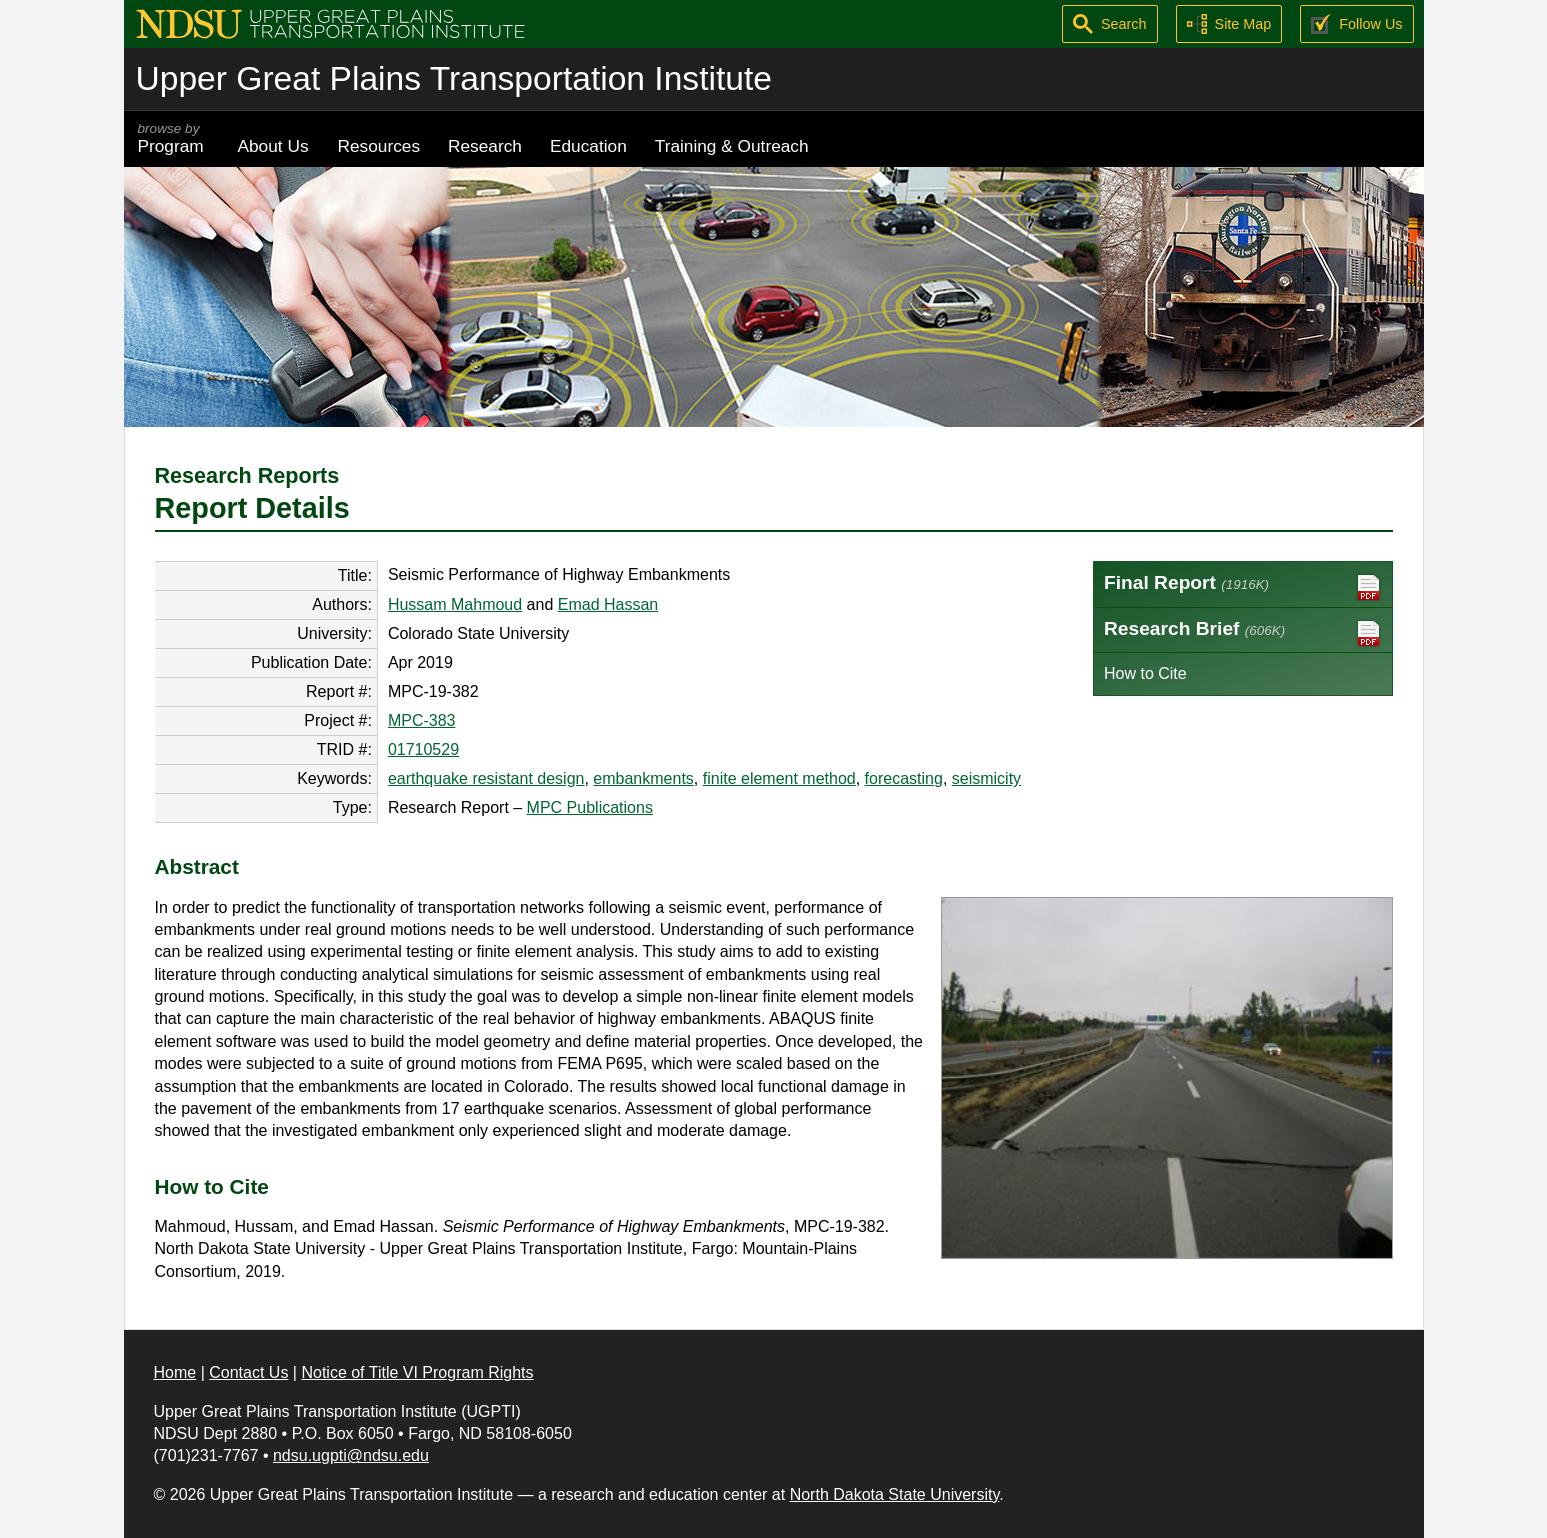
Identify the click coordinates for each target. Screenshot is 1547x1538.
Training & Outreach (732, 146)
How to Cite (1145, 673)
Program (174, 138)
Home (175, 1372)
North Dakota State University (895, 1494)
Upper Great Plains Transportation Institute (454, 78)
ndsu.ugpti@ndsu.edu (351, 1455)
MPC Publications (590, 807)
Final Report (1243, 587)
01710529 (423, 749)
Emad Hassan (608, 604)
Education (588, 146)
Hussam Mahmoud (455, 604)
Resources (379, 146)
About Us (273, 146)
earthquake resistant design (486, 778)
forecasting (904, 778)
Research (485, 146)
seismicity (986, 778)
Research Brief (1243, 633)
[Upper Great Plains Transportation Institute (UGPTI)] (330, 22)
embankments (643, 778)
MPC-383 (422, 720)
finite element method (779, 778)
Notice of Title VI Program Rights (417, 1372)
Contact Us (248, 1372)
